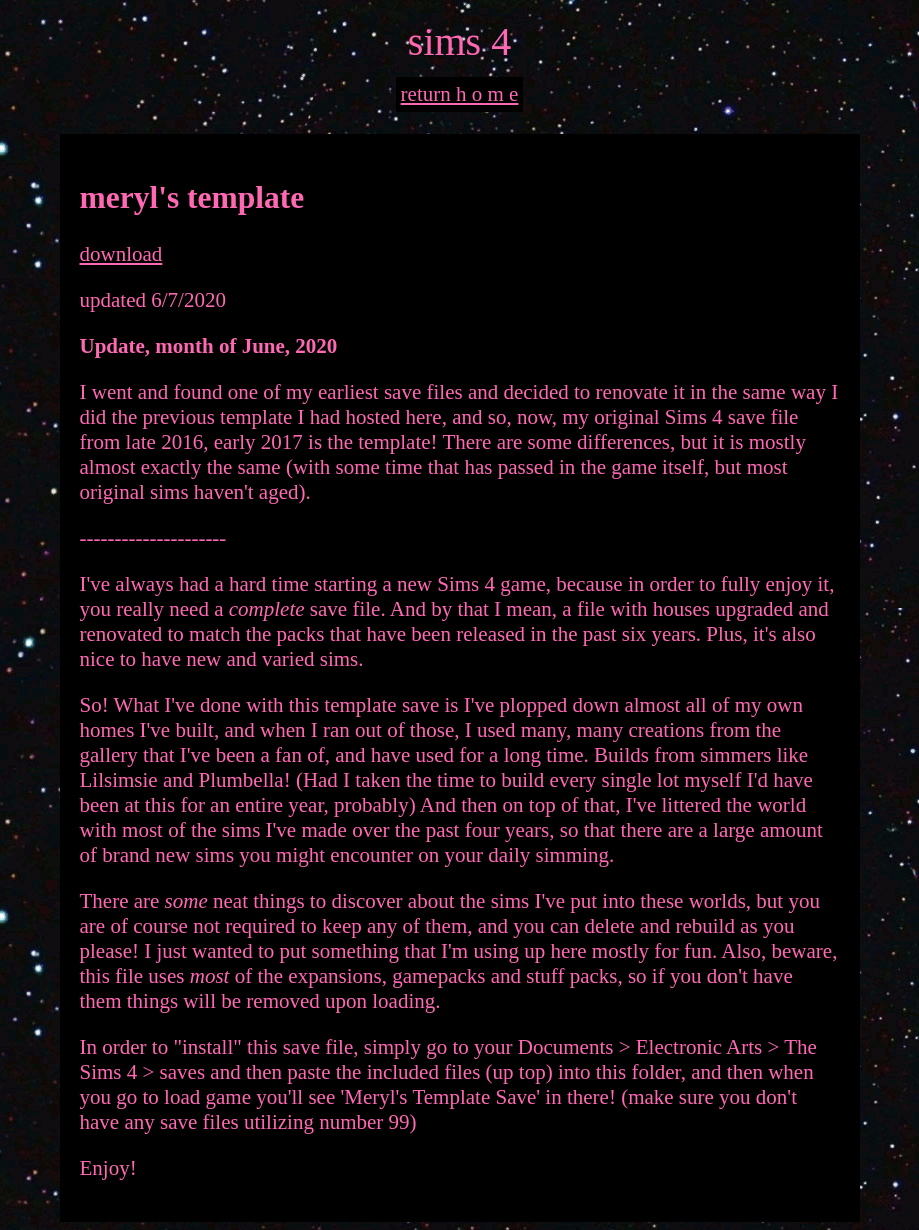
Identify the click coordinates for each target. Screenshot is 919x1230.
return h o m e (460, 94)
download (121, 254)
